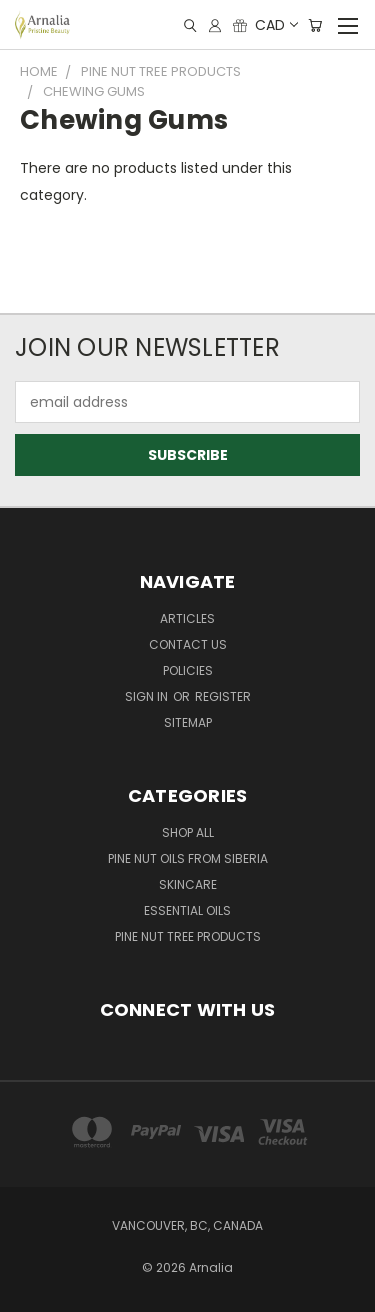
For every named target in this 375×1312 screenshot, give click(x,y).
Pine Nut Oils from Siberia (188, 858)
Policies (188, 670)
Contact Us (188, 644)
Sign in (148, 696)
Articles (187, 618)
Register (223, 696)
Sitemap (188, 722)
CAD (275, 25)
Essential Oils (187, 910)
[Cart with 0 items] (315, 25)
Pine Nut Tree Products (188, 936)
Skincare (188, 884)
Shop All (188, 832)
